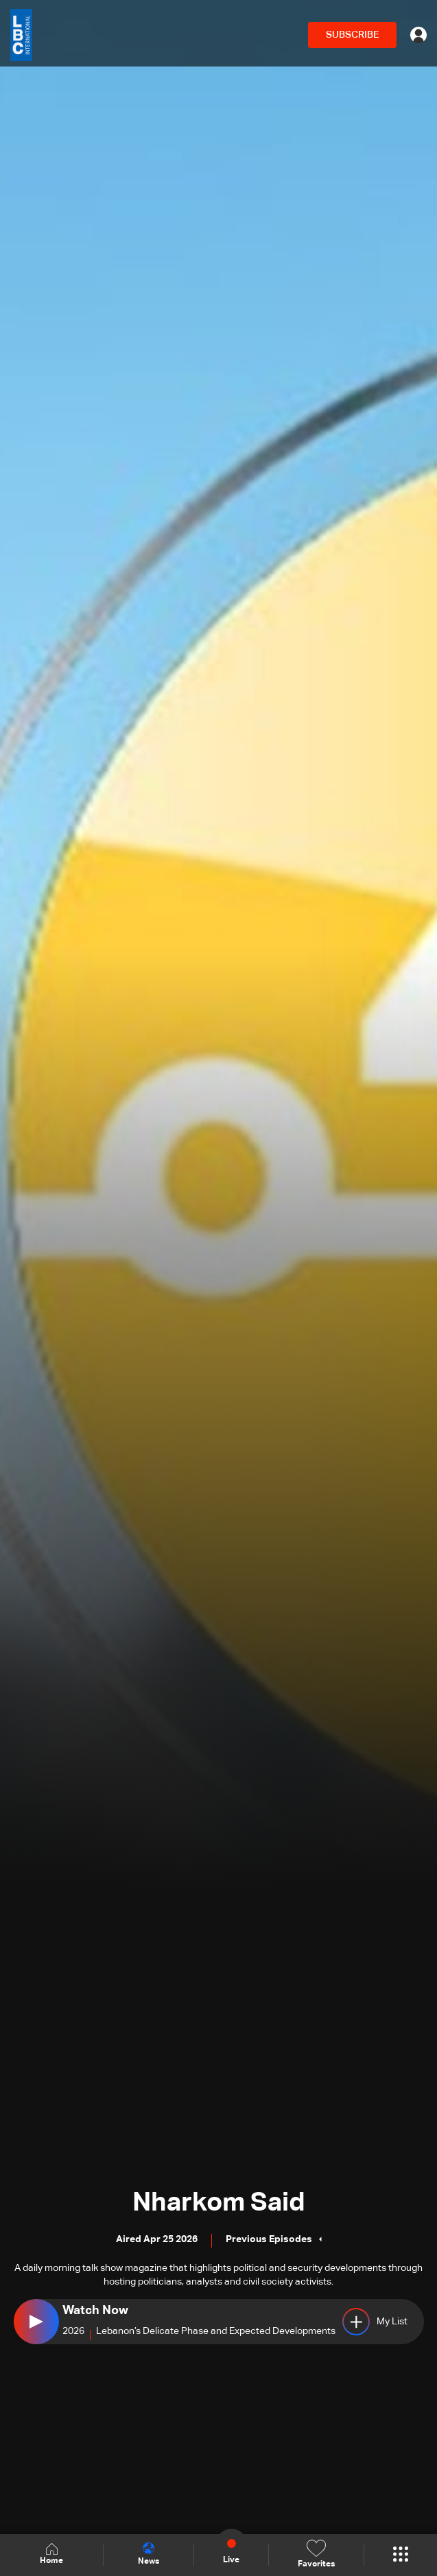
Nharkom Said (218, 2203)
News (148, 2554)
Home (51, 2554)
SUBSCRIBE (352, 35)
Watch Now (95, 2310)
